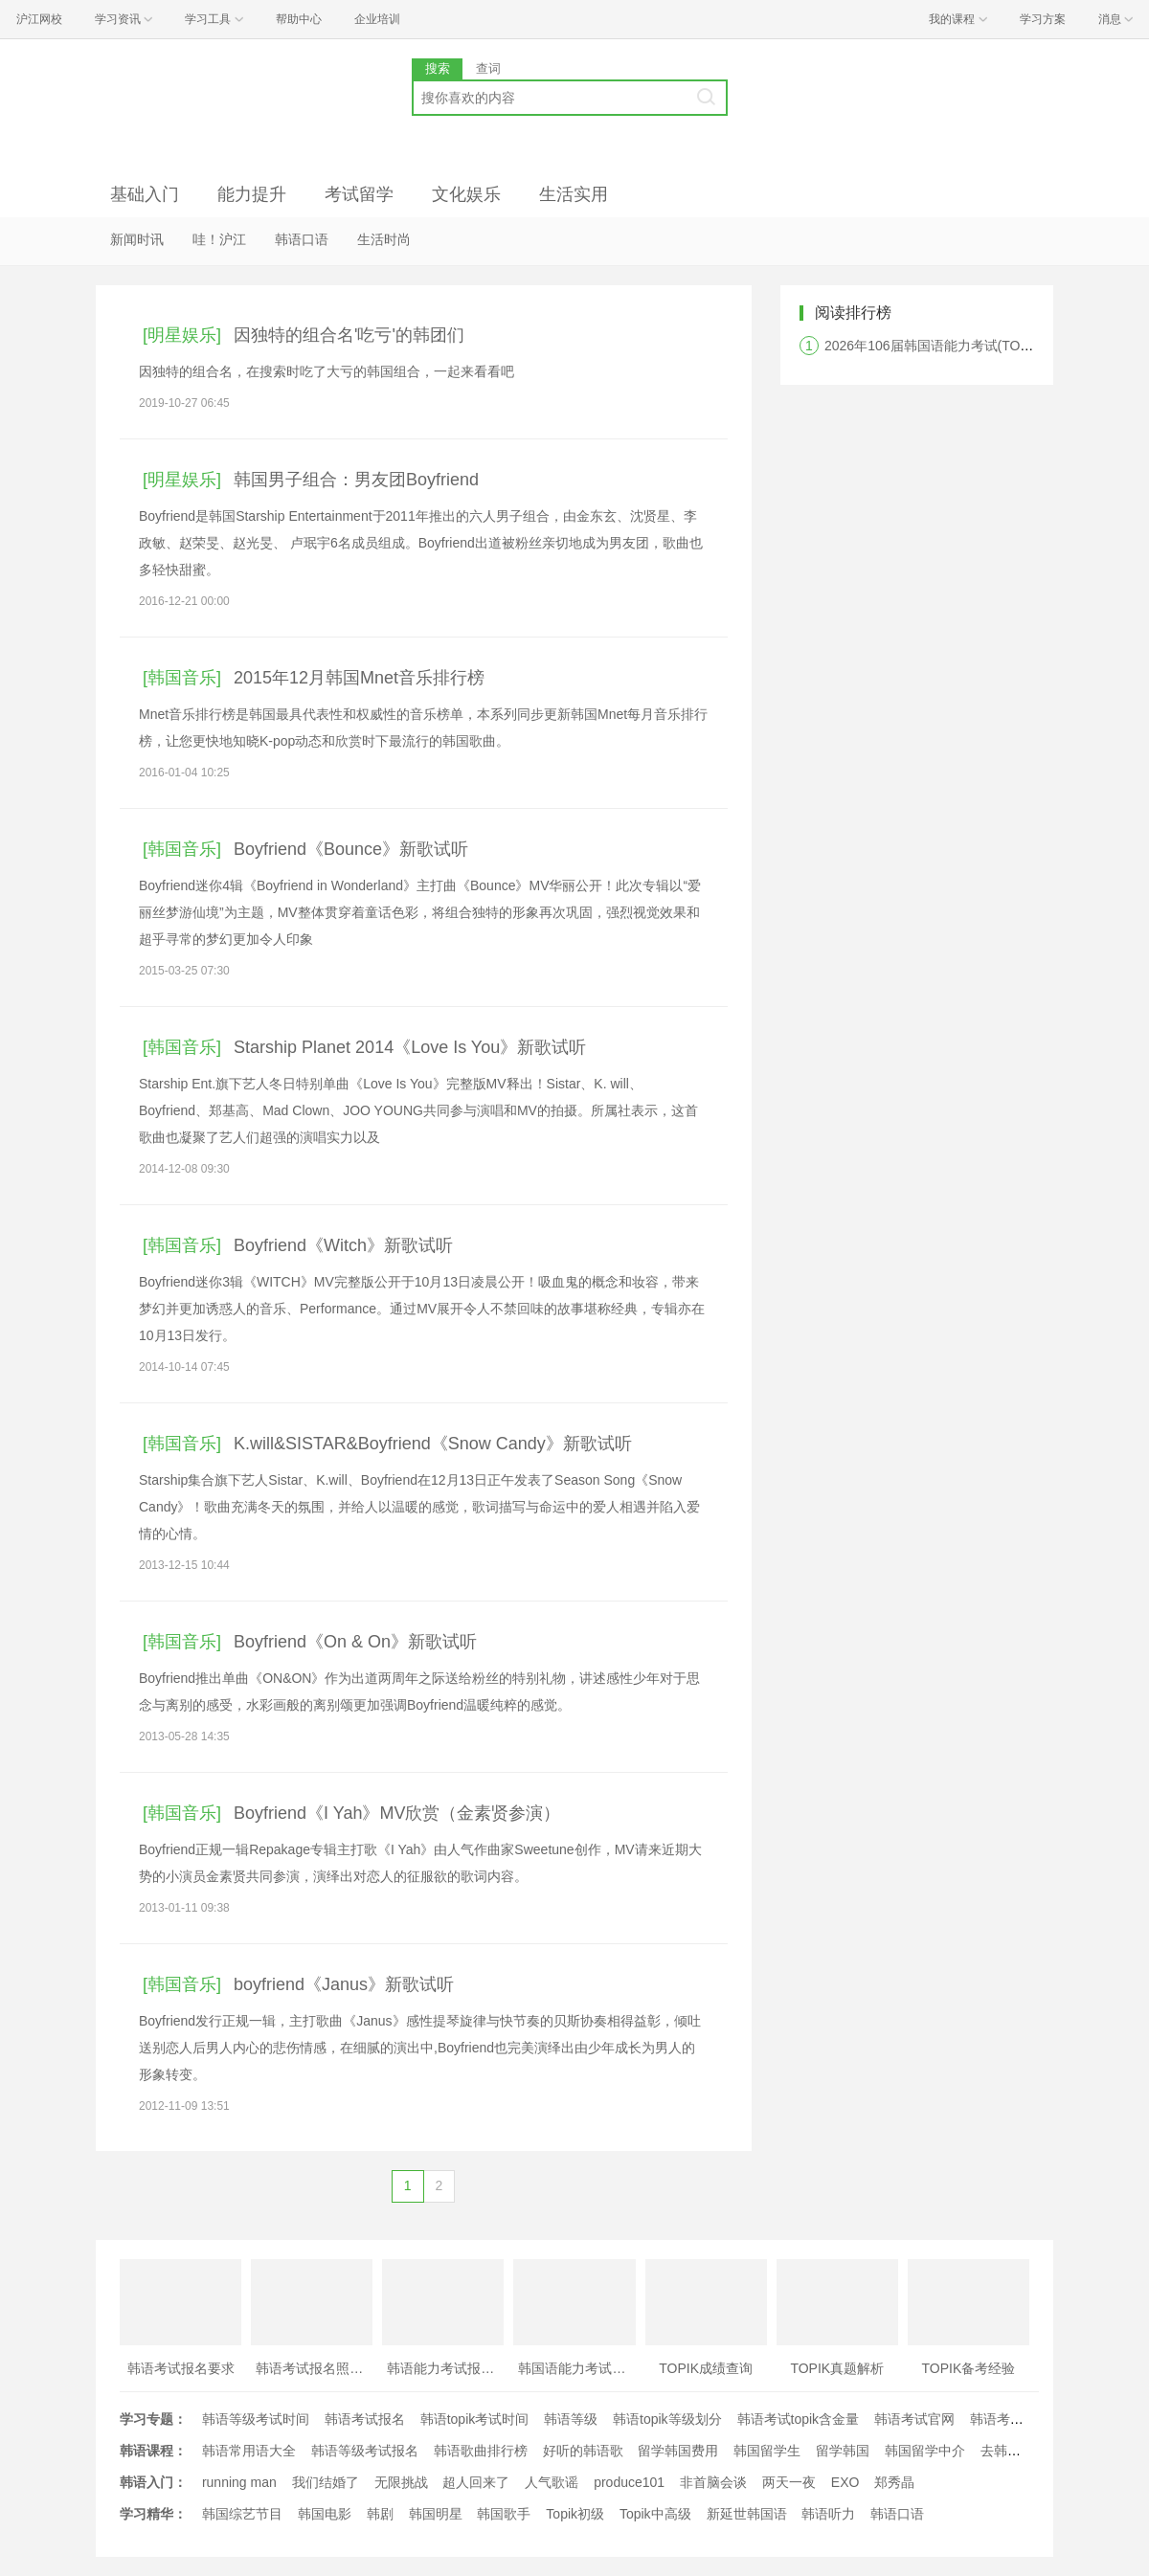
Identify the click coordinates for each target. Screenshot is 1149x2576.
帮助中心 (299, 19)
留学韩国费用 (678, 2450)
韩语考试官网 (914, 2419)
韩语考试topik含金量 (798, 2419)
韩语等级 (570, 2419)
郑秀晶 (894, 2482)
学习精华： (153, 2513)
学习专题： (153, 2419)
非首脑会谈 (713, 2482)
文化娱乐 (466, 194)
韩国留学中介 (925, 2450)
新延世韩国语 (747, 2513)
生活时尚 (384, 239)
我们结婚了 (325, 2482)
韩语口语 (301, 239)
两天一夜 (789, 2482)
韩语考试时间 (1010, 2419)
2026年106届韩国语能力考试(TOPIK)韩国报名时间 (975, 345)
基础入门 (144, 194)
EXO (845, 2482)
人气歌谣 (551, 2482)
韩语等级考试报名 (364, 2450)
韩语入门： (153, 2482)
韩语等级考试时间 (255, 2419)
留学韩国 (842, 2450)
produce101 (629, 2482)
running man (239, 2482)
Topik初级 (575, 2513)
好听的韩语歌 (583, 2450)
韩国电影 (324, 2513)
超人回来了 (475, 2482)
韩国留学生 (766, 2450)
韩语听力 (828, 2513)
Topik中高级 (655, 2513)
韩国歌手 (503, 2513)
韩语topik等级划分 (667, 2419)
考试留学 (359, 194)
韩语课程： (153, 2450)
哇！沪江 (219, 239)
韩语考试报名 (365, 2419)
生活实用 (573, 194)
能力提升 (251, 194)
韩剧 (380, 2513)
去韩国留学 (1014, 2450)
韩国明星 (435, 2513)
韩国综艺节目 (242, 2513)
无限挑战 (401, 2482)
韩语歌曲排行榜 (481, 2450)
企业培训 (377, 19)
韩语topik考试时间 (474, 2419)
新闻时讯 (137, 239)
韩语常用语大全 (249, 2450)
